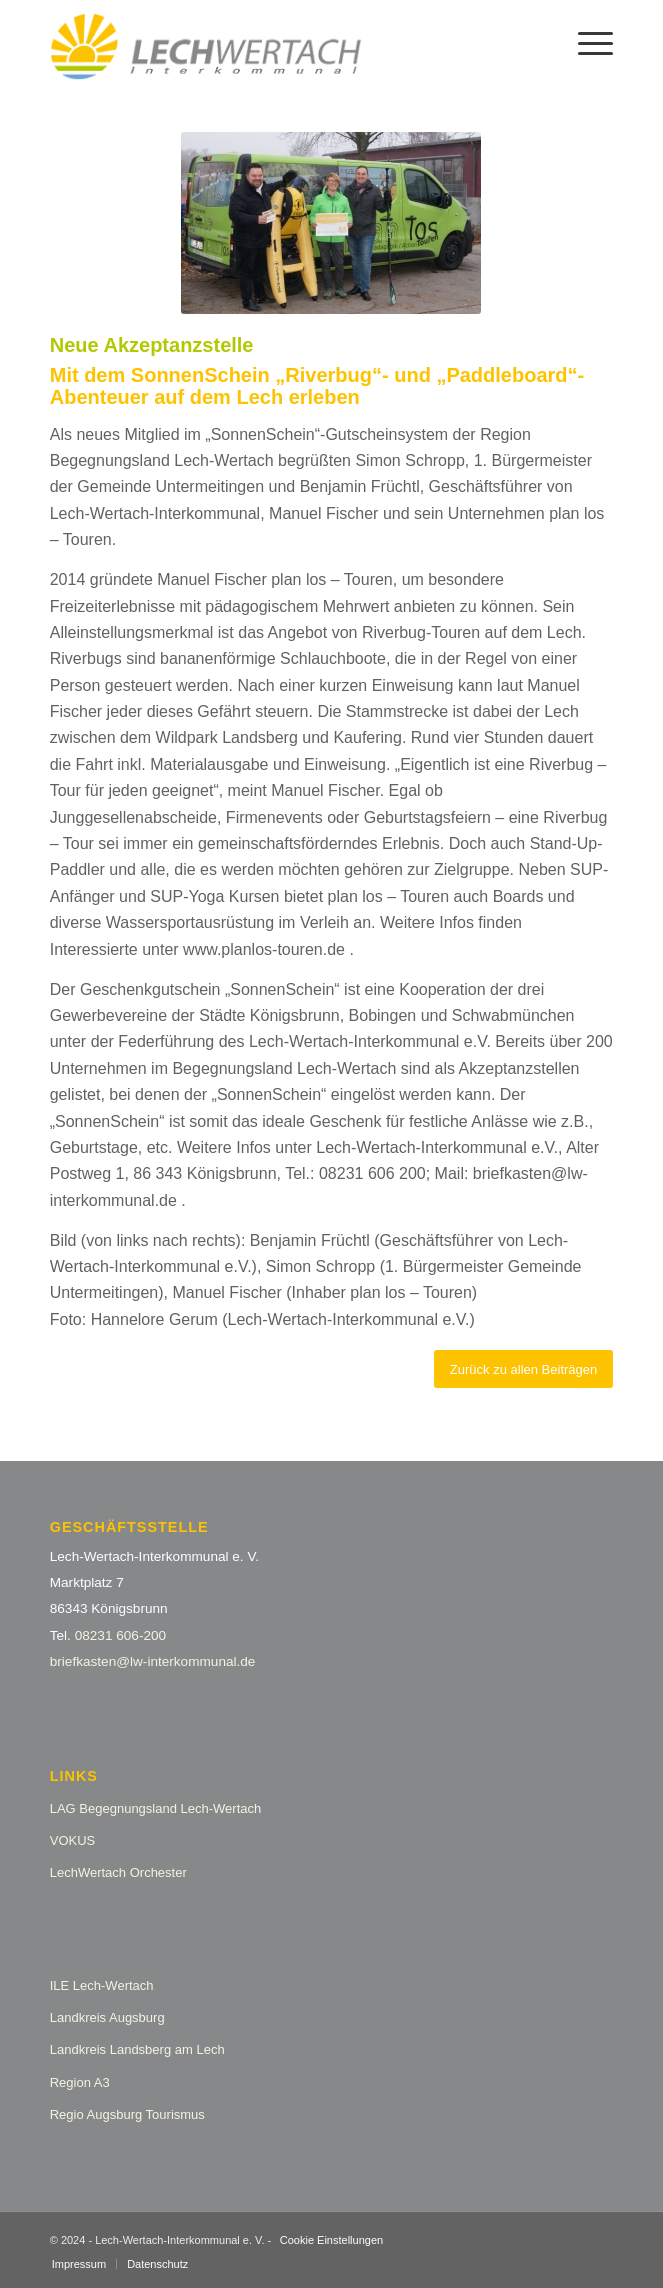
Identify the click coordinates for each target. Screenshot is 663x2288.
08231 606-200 (120, 1635)
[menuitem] (585, 41)
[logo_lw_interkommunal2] (275, 41)
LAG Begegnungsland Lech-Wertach (156, 1808)
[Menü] (585, 41)
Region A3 (80, 2082)
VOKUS (73, 1840)
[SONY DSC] (331, 223)
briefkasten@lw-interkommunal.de (153, 1661)
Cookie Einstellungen (331, 2240)
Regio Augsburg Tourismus (127, 2114)
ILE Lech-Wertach (102, 1985)
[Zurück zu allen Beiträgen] (523, 1369)
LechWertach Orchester (118, 1872)
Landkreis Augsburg (107, 2017)
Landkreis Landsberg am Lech (137, 2049)
